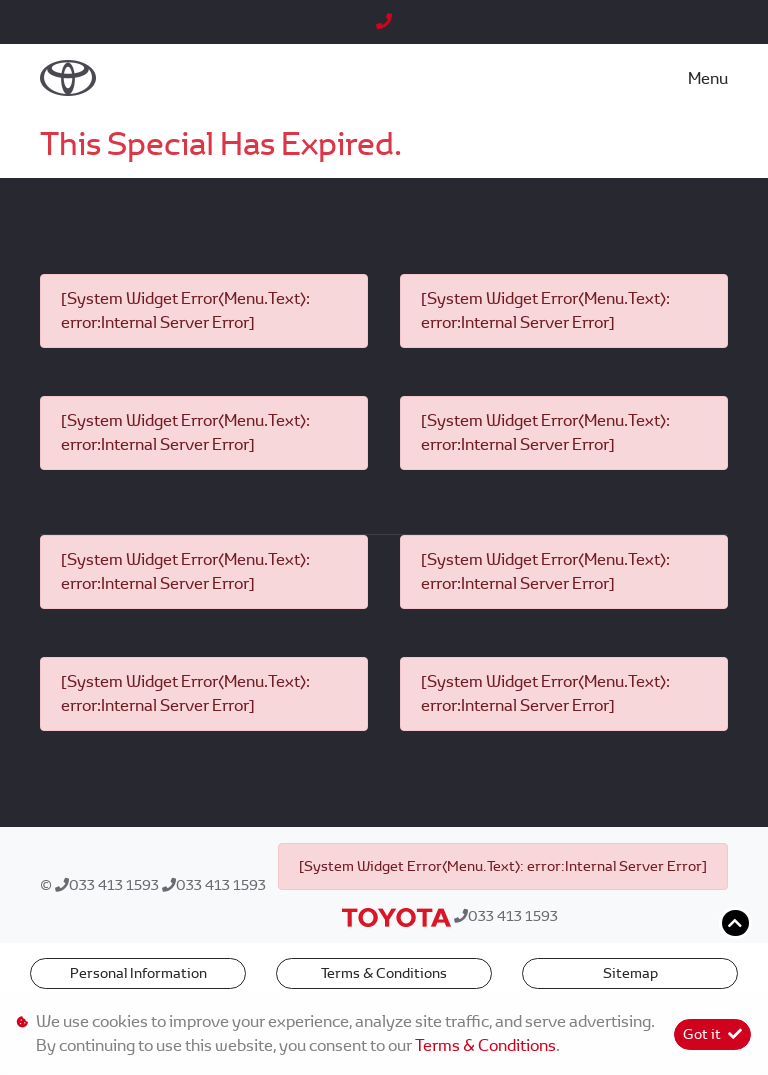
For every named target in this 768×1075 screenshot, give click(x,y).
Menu (708, 78)
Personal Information (138, 973)
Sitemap (630, 973)
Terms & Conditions (384, 973)
